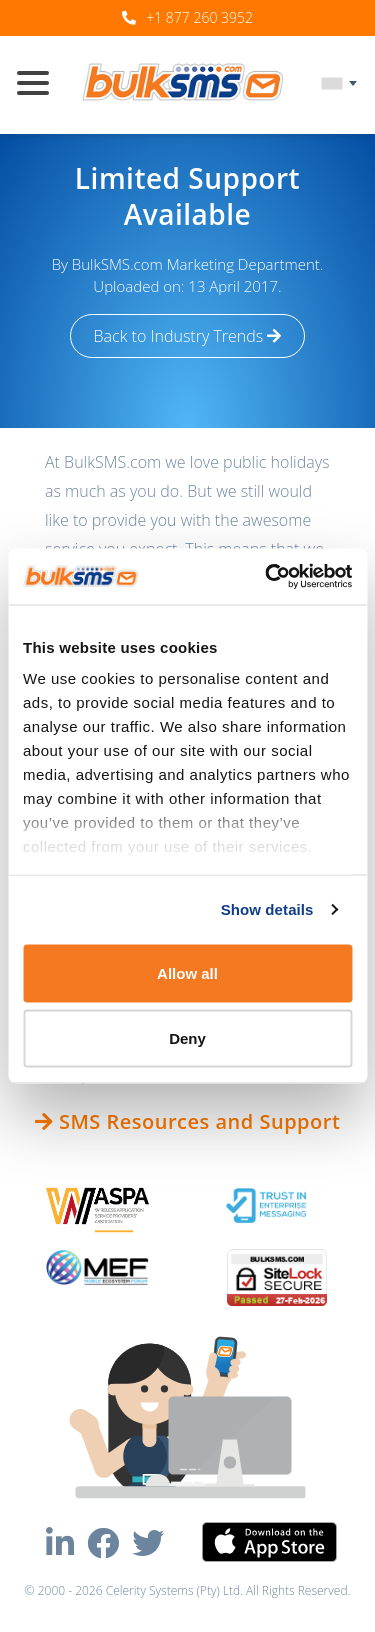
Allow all (187, 972)
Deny (187, 1038)
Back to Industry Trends (188, 336)
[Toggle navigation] (41, 85)
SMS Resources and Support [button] (188, 1121)
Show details (267, 909)
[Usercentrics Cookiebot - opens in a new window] (267, 577)
